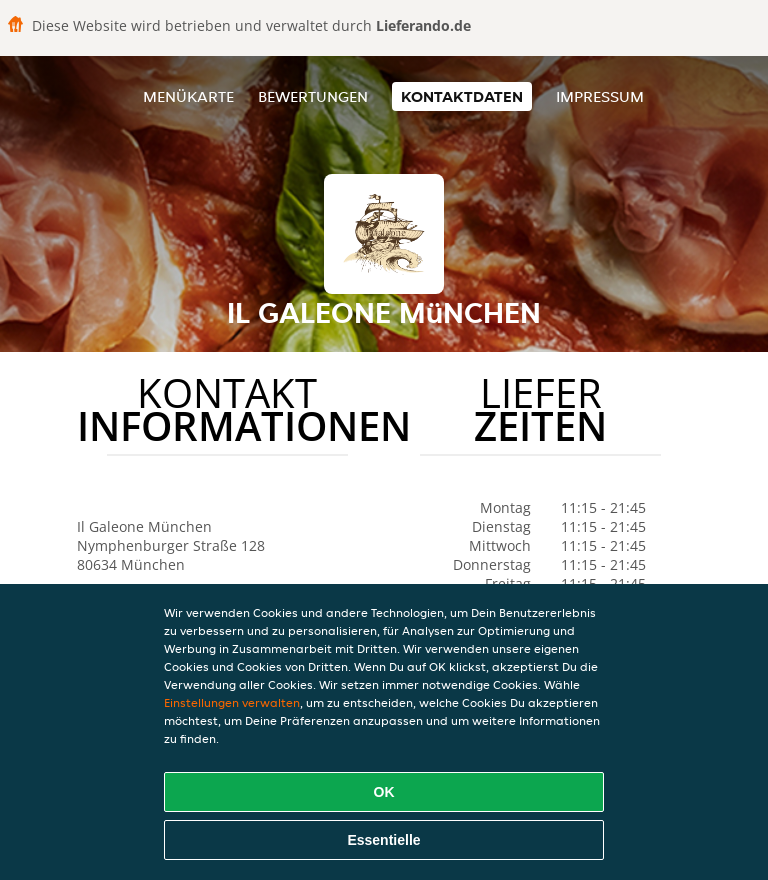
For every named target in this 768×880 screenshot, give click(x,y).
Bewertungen (313, 96)
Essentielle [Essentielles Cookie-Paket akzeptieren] (383, 840)
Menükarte (188, 96)
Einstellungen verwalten (232, 702)
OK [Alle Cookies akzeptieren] (384, 792)
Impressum (600, 96)
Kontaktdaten (462, 96)
